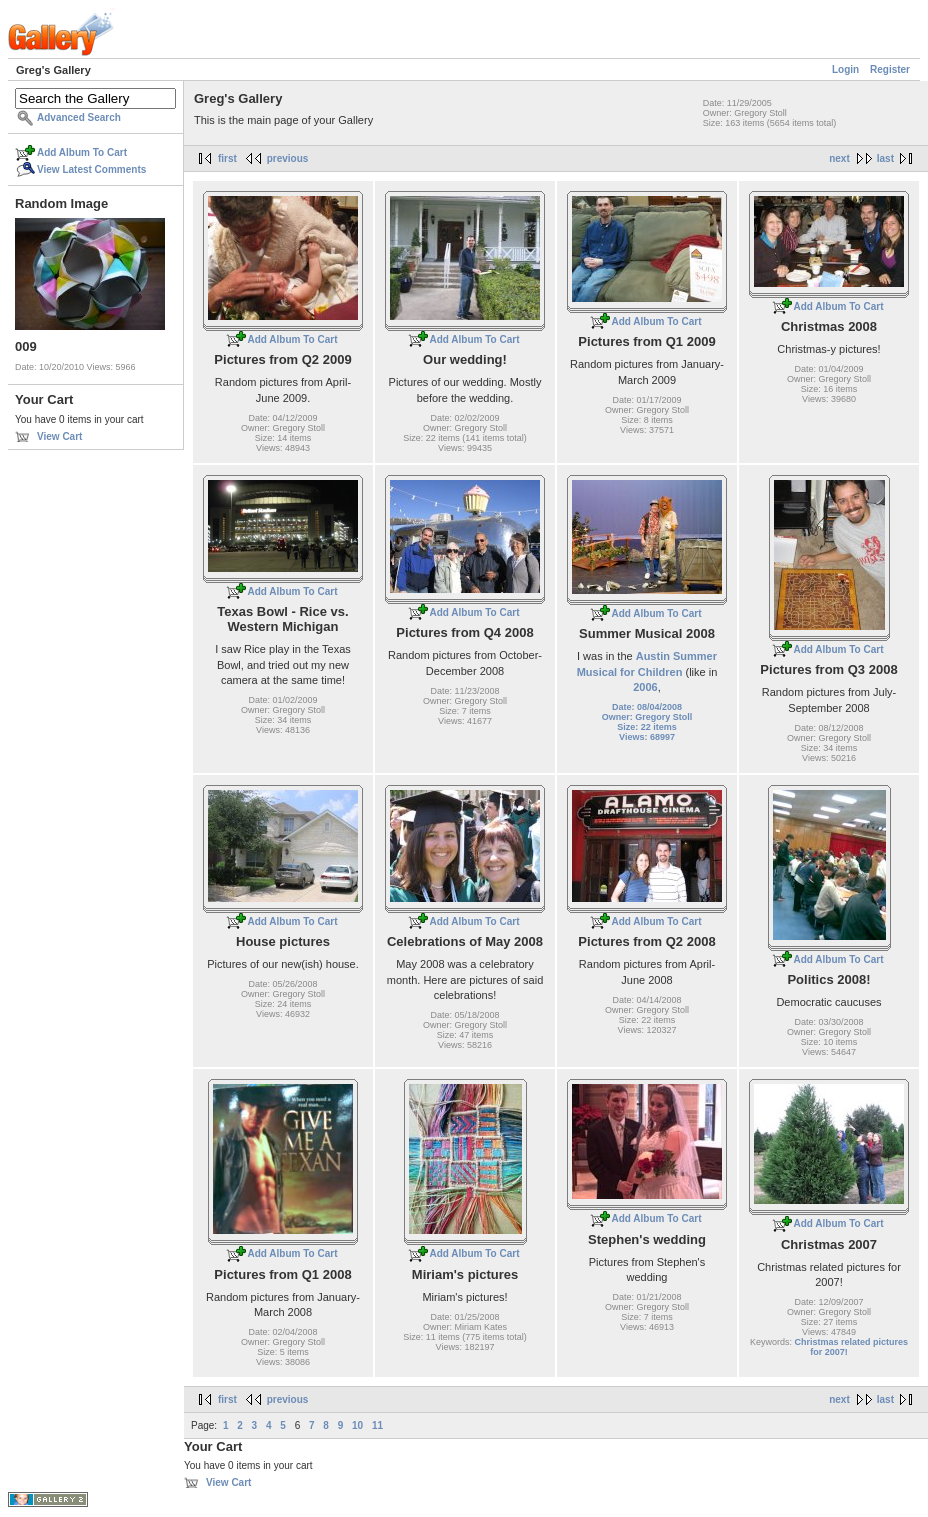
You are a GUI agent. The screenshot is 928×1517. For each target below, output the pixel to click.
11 (377, 1425)
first (227, 158)
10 (357, 1425)
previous (288, 158)
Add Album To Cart (82, 152)
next (839, 158)
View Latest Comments (91, 169)
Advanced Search (79, 117)
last (885, 158)
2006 (645, 687)
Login (845, 69)
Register (890, 69)
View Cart (59, 436)
